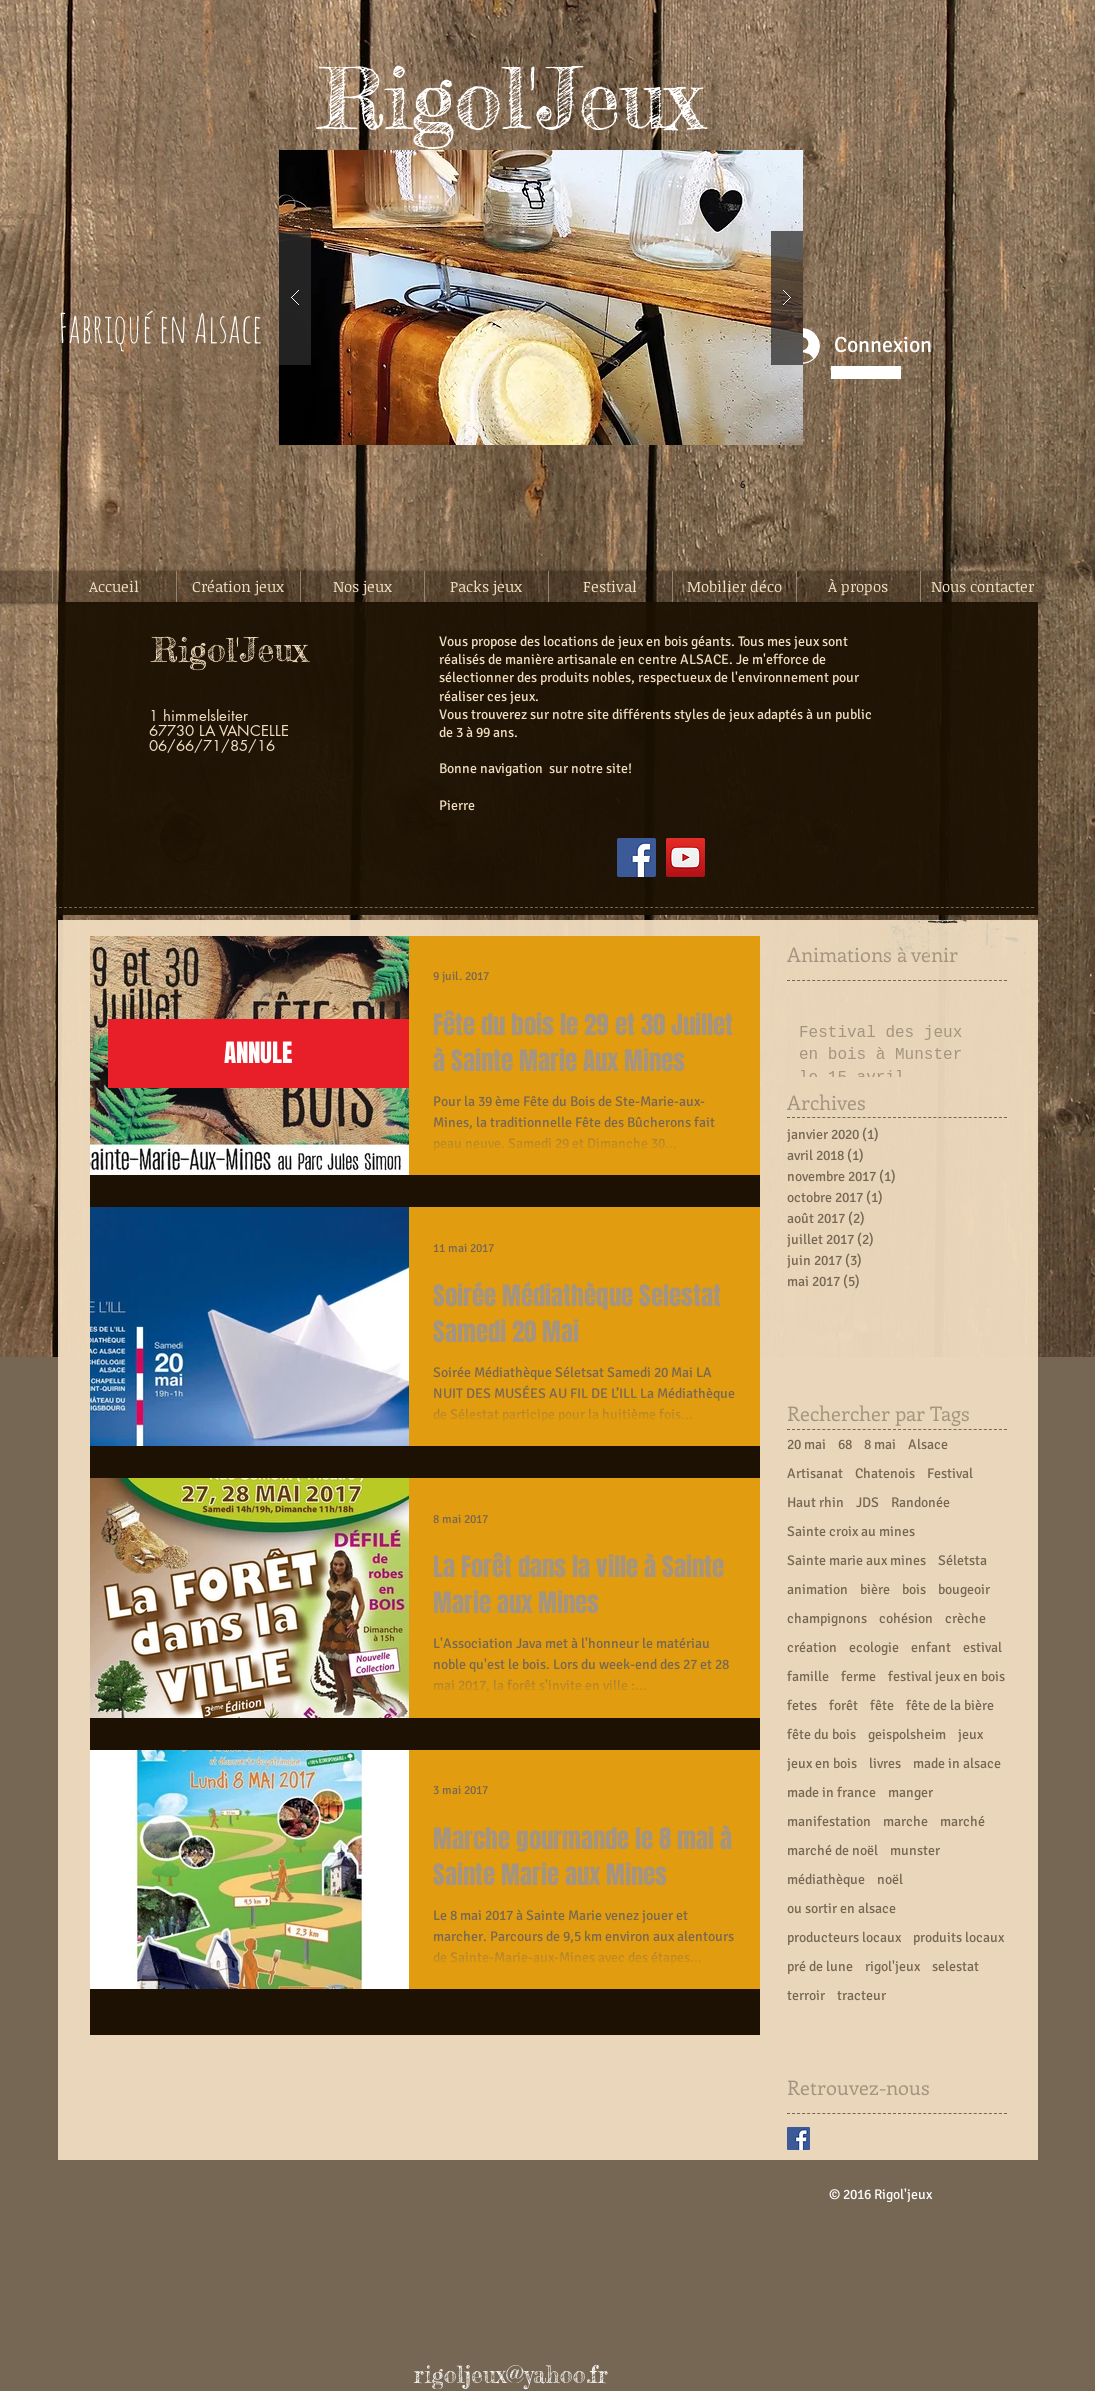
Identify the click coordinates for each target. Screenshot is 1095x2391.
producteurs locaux (844, 1937)
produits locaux (958, 1937)
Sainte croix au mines (851, 1531)
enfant (931, 1647)
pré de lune (820, 1966)
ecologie (874, 1647)
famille (808, 1676)
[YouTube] (685, 857)
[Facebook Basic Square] (798, 2138)
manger (910, 1792)
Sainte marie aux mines (856, 1560)
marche (905, 1821)
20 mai (806, 1444)
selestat (955, 1966)
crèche (965, 1618)
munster (915, 1850)
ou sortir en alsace (841, 1908)
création (812, 1647)
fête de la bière (950, 1705)
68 (845, 1444)
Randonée (920, 1502)
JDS (867, 1502)
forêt (843, 1705)
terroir (806, 1995)
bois (914, 1589)
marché (962, 1821)
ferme (858, 1676)
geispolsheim (907, 1734)
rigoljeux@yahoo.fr (511, 2375)
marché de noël (832, 1850)
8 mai (880, 1444)
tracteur (861, 1995)
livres (885, 1763)
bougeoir (964, 1589)
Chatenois (885, 1473)
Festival (950, 1473)
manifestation (829, 1821)
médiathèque (826, 1879)
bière (875, 1589)
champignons (827, 1618)
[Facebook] (636, 857)
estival (982, 1647)
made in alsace (957, 1763)
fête (882, 1705)
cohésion (906, 1618)
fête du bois (821, 1734)
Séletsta (962, 1560)
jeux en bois (822, 1763)
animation (817, 1589)
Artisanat (815, 1473)
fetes (802, 1705)
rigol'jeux (892, 1966)
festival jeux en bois (946, 1676)
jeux (970, 1734)
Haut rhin (815, 1502)
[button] (541, 297)
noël (890, 1879)
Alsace (928, 1444)
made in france (831, 1792)
